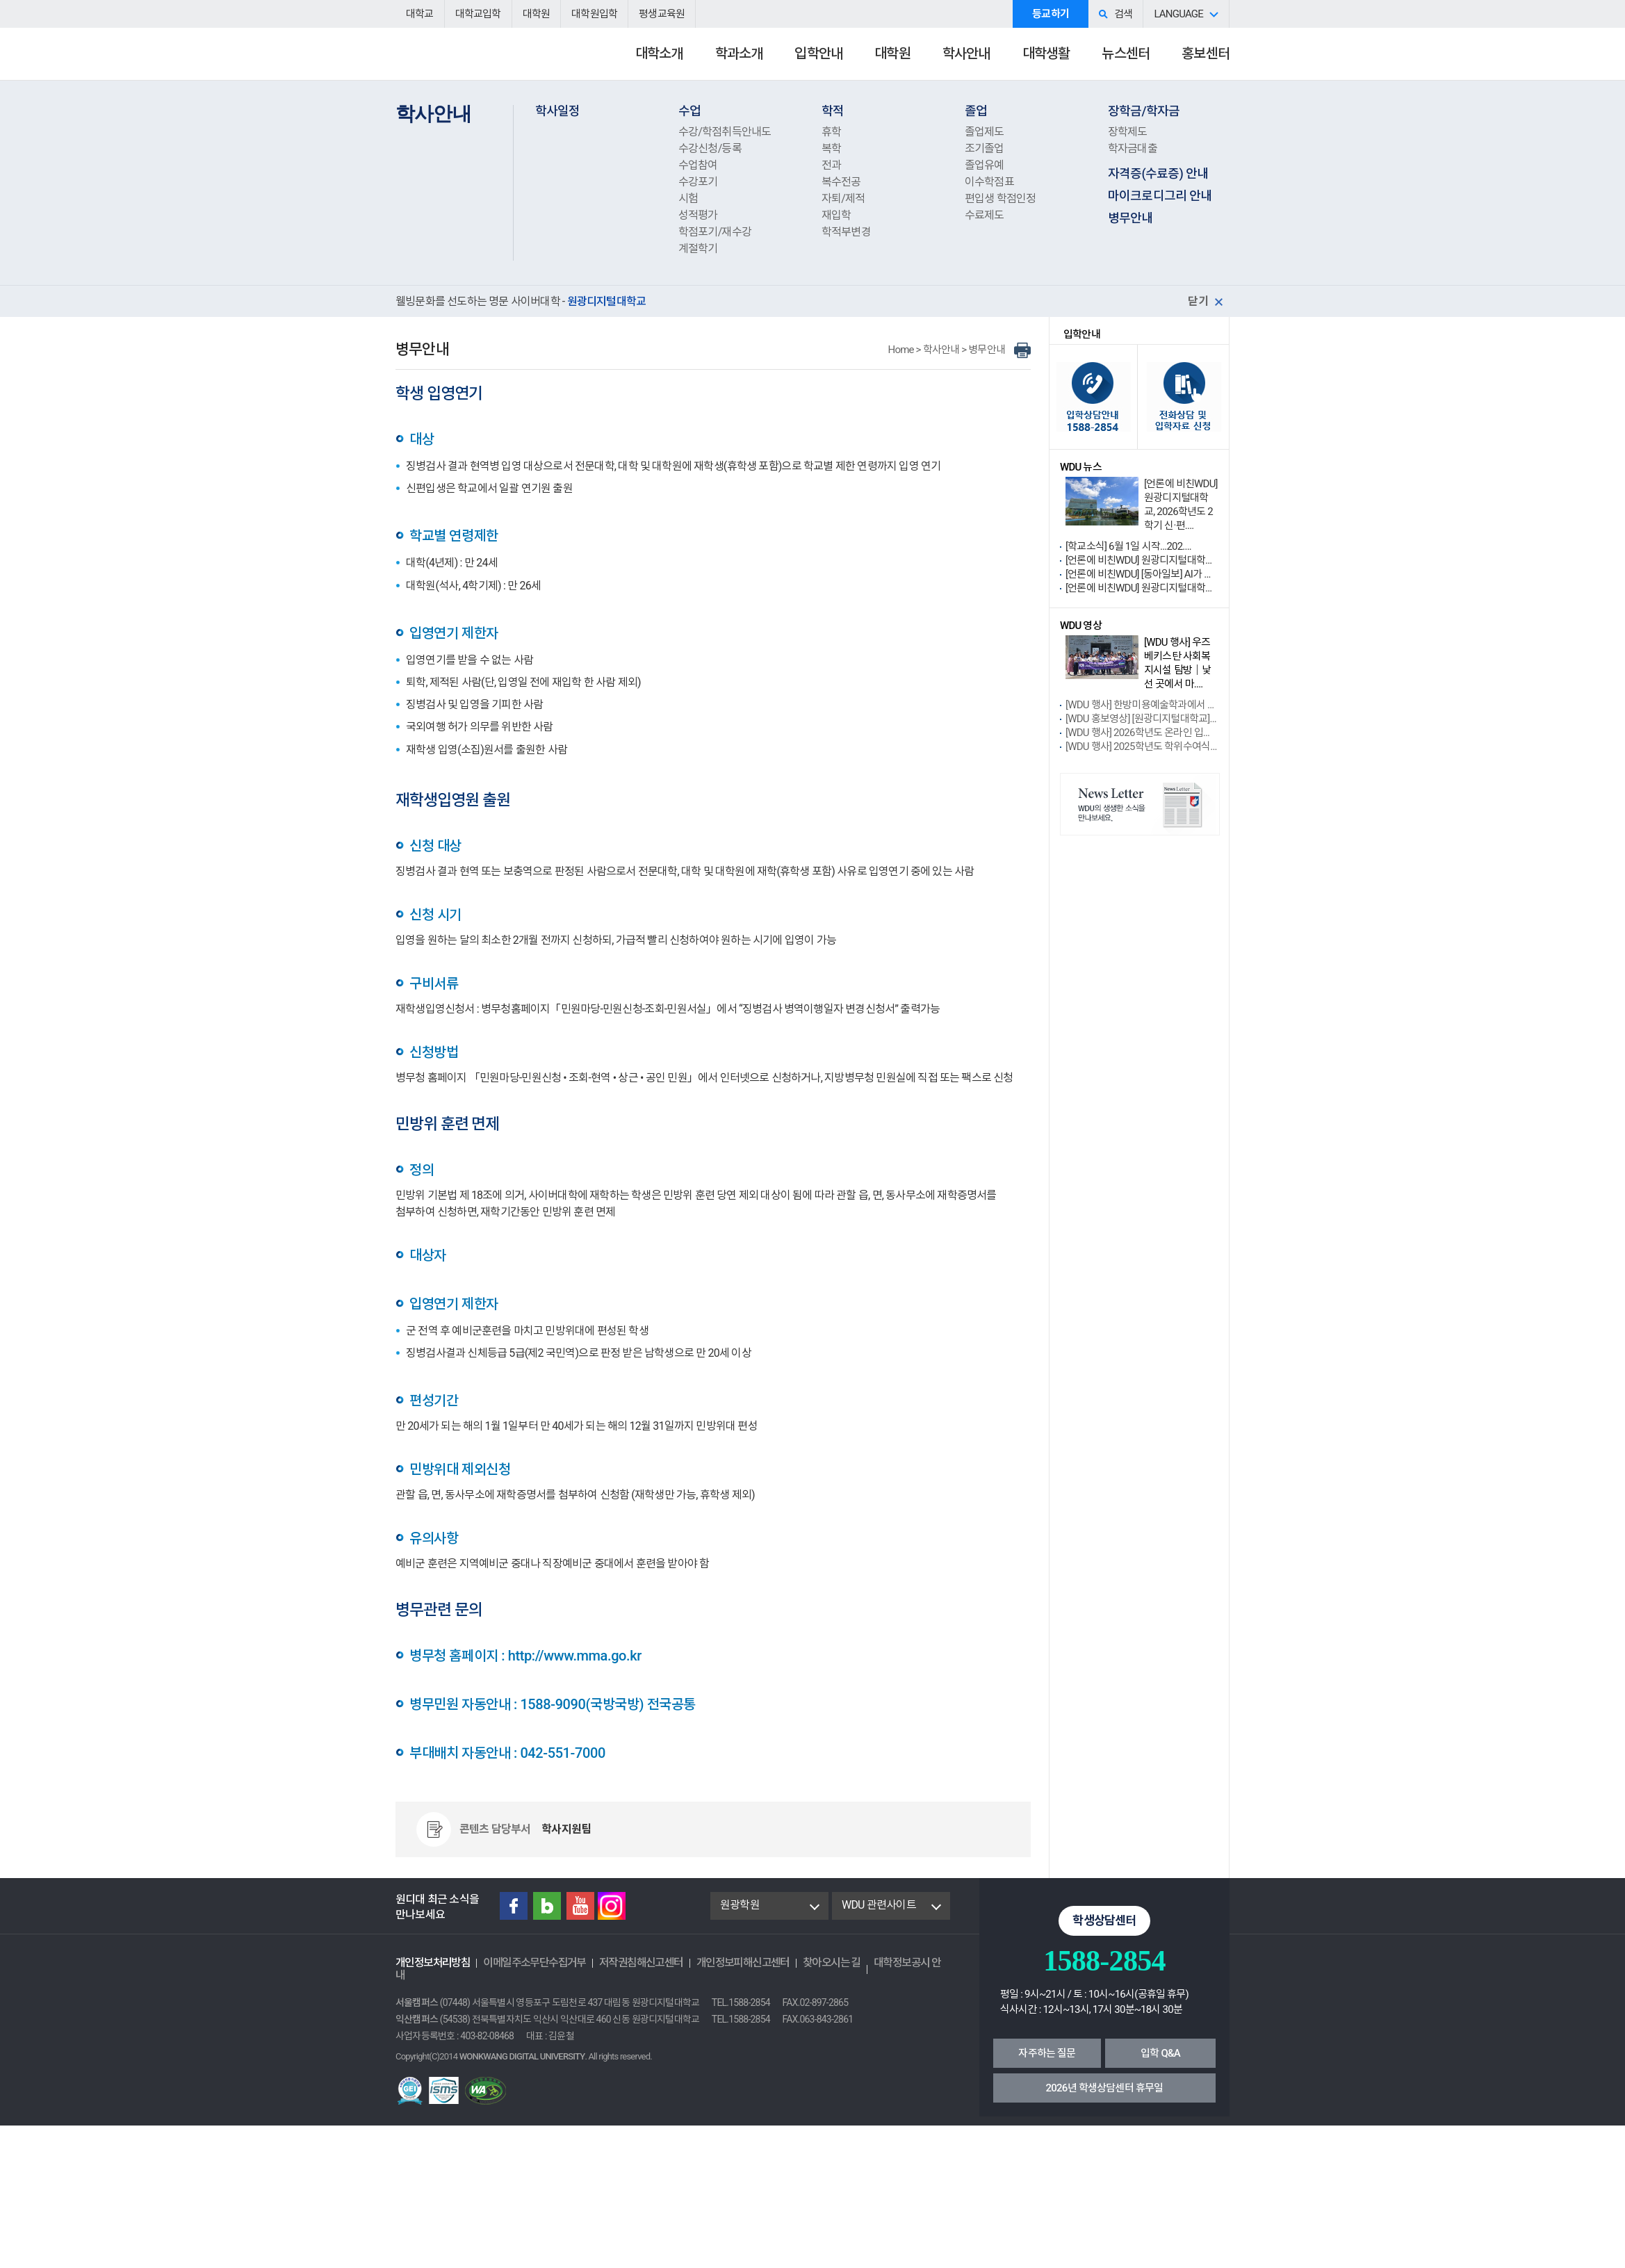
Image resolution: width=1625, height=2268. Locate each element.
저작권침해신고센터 (641, 1962)
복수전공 (841, 181)
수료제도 (984, 215)
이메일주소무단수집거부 (534, 1962)
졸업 (976, 111)
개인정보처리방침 (432, 1962)
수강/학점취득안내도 (724, 131)
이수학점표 (989, 181)
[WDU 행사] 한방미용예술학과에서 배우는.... (1141, 705)
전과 (831, 165)
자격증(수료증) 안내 (1158, 173)
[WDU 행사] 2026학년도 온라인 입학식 (1141, 732)
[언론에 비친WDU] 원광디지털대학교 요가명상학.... (1141, 560)
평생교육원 (662, 14)
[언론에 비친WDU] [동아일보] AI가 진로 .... (1141, 574)
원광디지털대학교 (471, 60)
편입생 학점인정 (1000, 198)
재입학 (836, 215)
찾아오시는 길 (831, 1962)
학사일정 (557, 111)
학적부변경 (846, 231)
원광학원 (740, 1904)
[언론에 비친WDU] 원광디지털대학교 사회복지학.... (1141, 588)
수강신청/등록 (710, 148)
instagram (612, 1906)
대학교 (420, 14)
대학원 (536, 14)
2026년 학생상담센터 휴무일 (1104, 2088)
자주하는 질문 (1046, 2053)
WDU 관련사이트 (879, 1904)
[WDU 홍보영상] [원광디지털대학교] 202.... (1141, 718)
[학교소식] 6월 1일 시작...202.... (1128, 546)
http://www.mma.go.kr (575, 1655)
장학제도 (1128, 131)
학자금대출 (1132, 148)
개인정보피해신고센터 (743, 1962)
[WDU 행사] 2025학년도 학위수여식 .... (1141, 746)
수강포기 (698, 181)
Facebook (514, 1906)
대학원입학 (594, 14)
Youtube (580, 1906)
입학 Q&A (1160, 2053)
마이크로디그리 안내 (1159, 195)
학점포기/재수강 (714, 231)
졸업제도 (984, 131)
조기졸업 (984, 148)
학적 (833, 111)
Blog (547, 1906)
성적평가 (698, 215)
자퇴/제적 (843, 198)
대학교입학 (478, 14)
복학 (831, 148)
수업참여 (698, 165)
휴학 (831, 131)
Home (901, 349)
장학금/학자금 (1143, 111)
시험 (688, 198)
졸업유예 (984, 165)
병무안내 (1130, 218)
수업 (689, 111)
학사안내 (941, 349)
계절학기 (698, 248)
